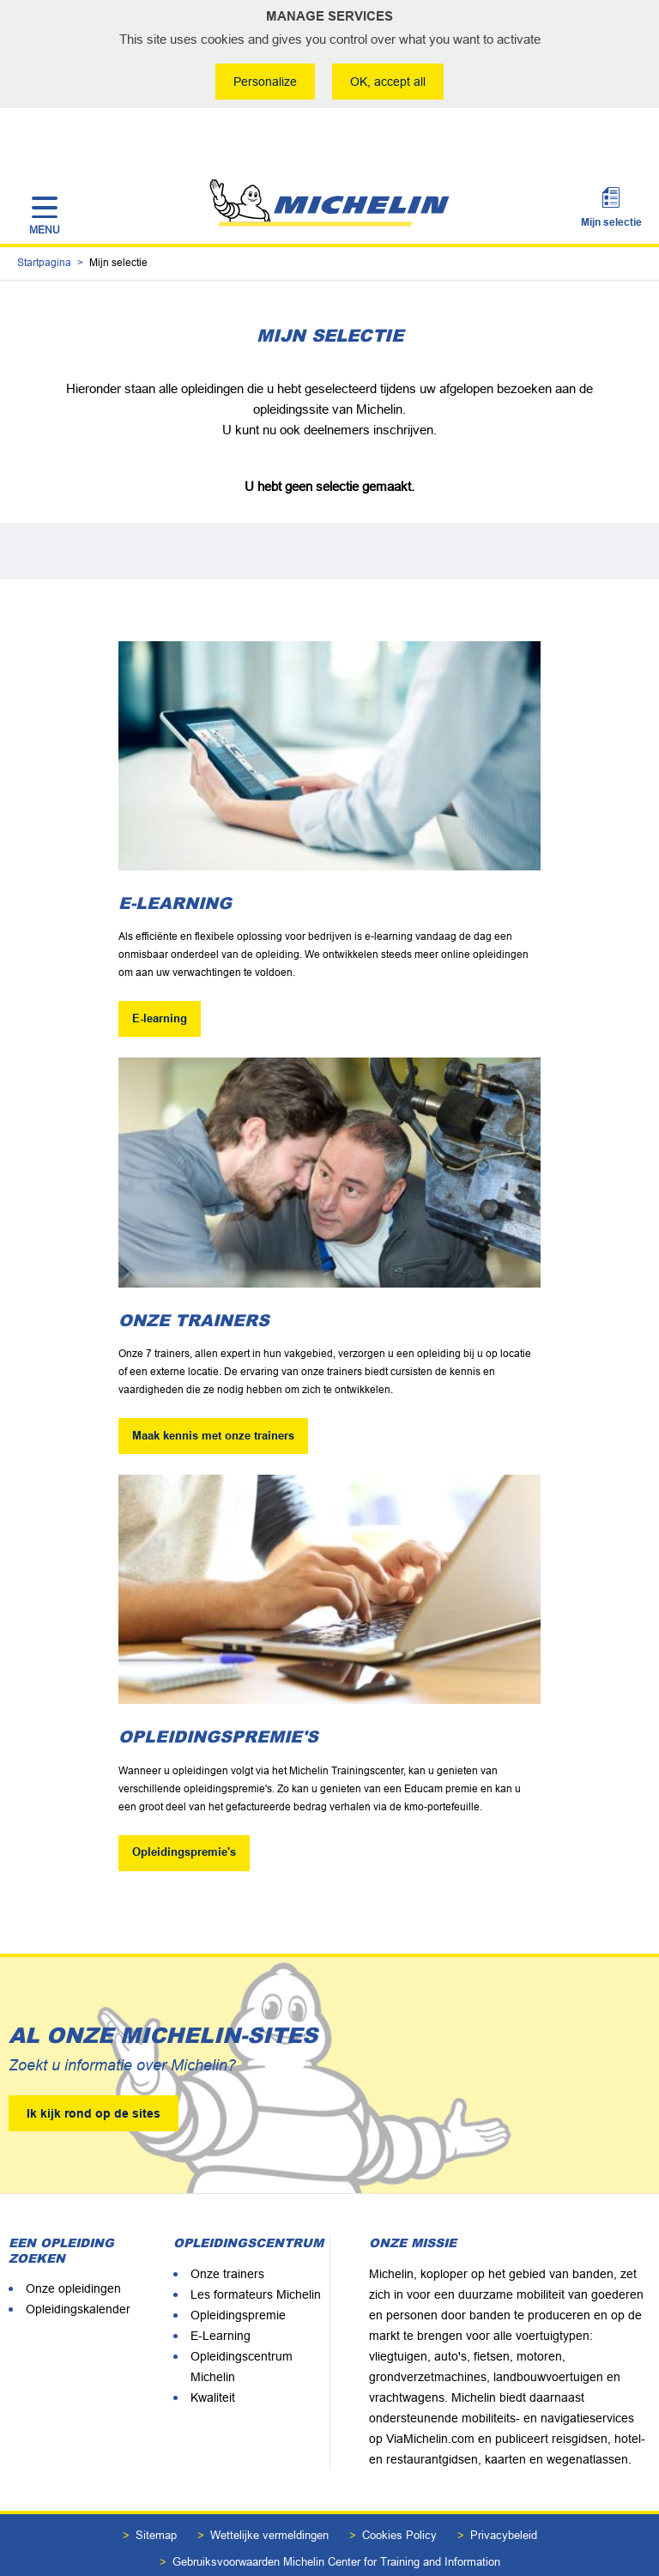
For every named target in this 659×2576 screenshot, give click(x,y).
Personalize (263, 81)
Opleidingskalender (78, 2262)
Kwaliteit (212, 2350)
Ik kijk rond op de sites (93, 2066)
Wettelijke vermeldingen (269, 2488)
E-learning (159, 971)
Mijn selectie (611, 168)
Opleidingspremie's (184, 1805)
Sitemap (156, 2488)
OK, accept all (389, 81)
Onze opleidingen (73, 2241)
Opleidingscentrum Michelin (241, 2319)
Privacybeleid (503, 2488)
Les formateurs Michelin (255, 2247)
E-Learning (220, 2288)
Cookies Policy (399, 2488)
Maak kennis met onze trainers (213, 1388)
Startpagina (44, 215)
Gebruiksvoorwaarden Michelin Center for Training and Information (336, 2514)
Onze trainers (227, 2227)
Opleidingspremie (238, 2268)
